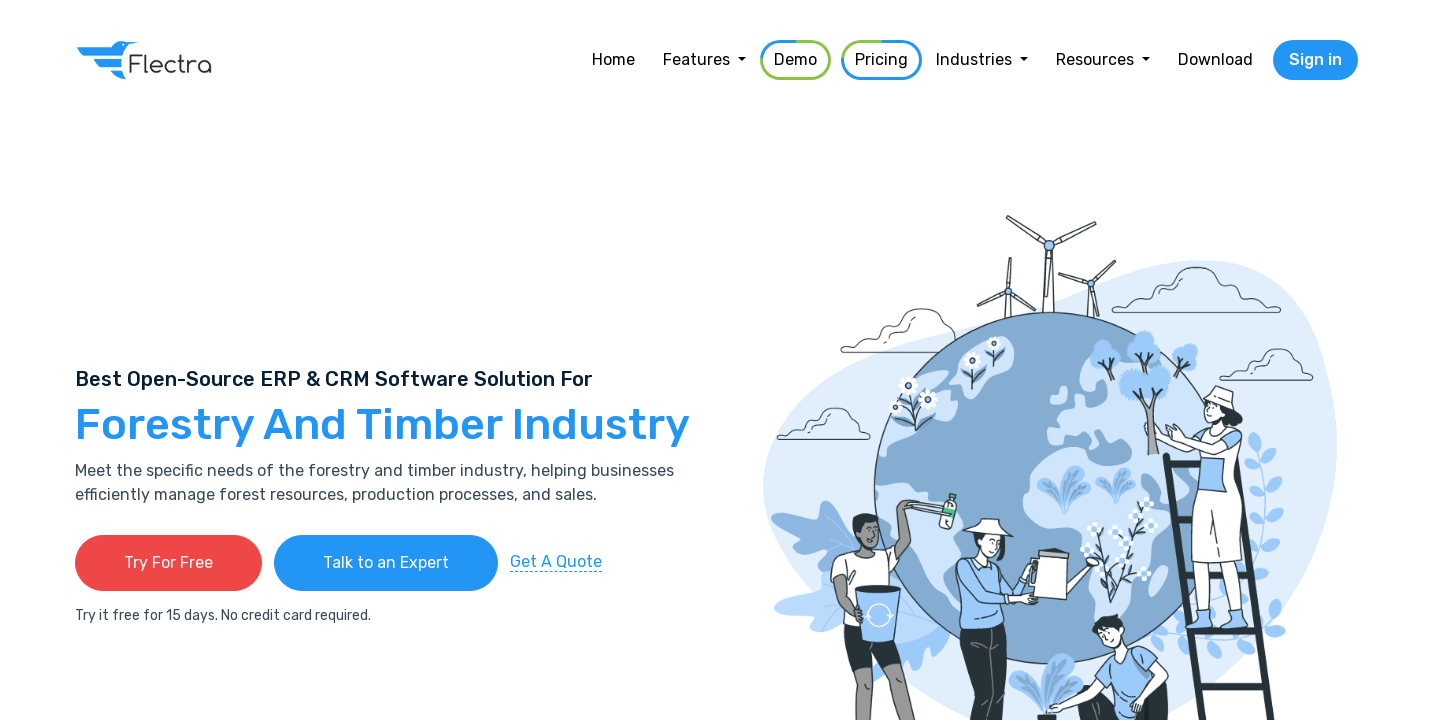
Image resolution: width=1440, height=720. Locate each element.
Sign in (1315, 59)
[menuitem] (613, 60)
